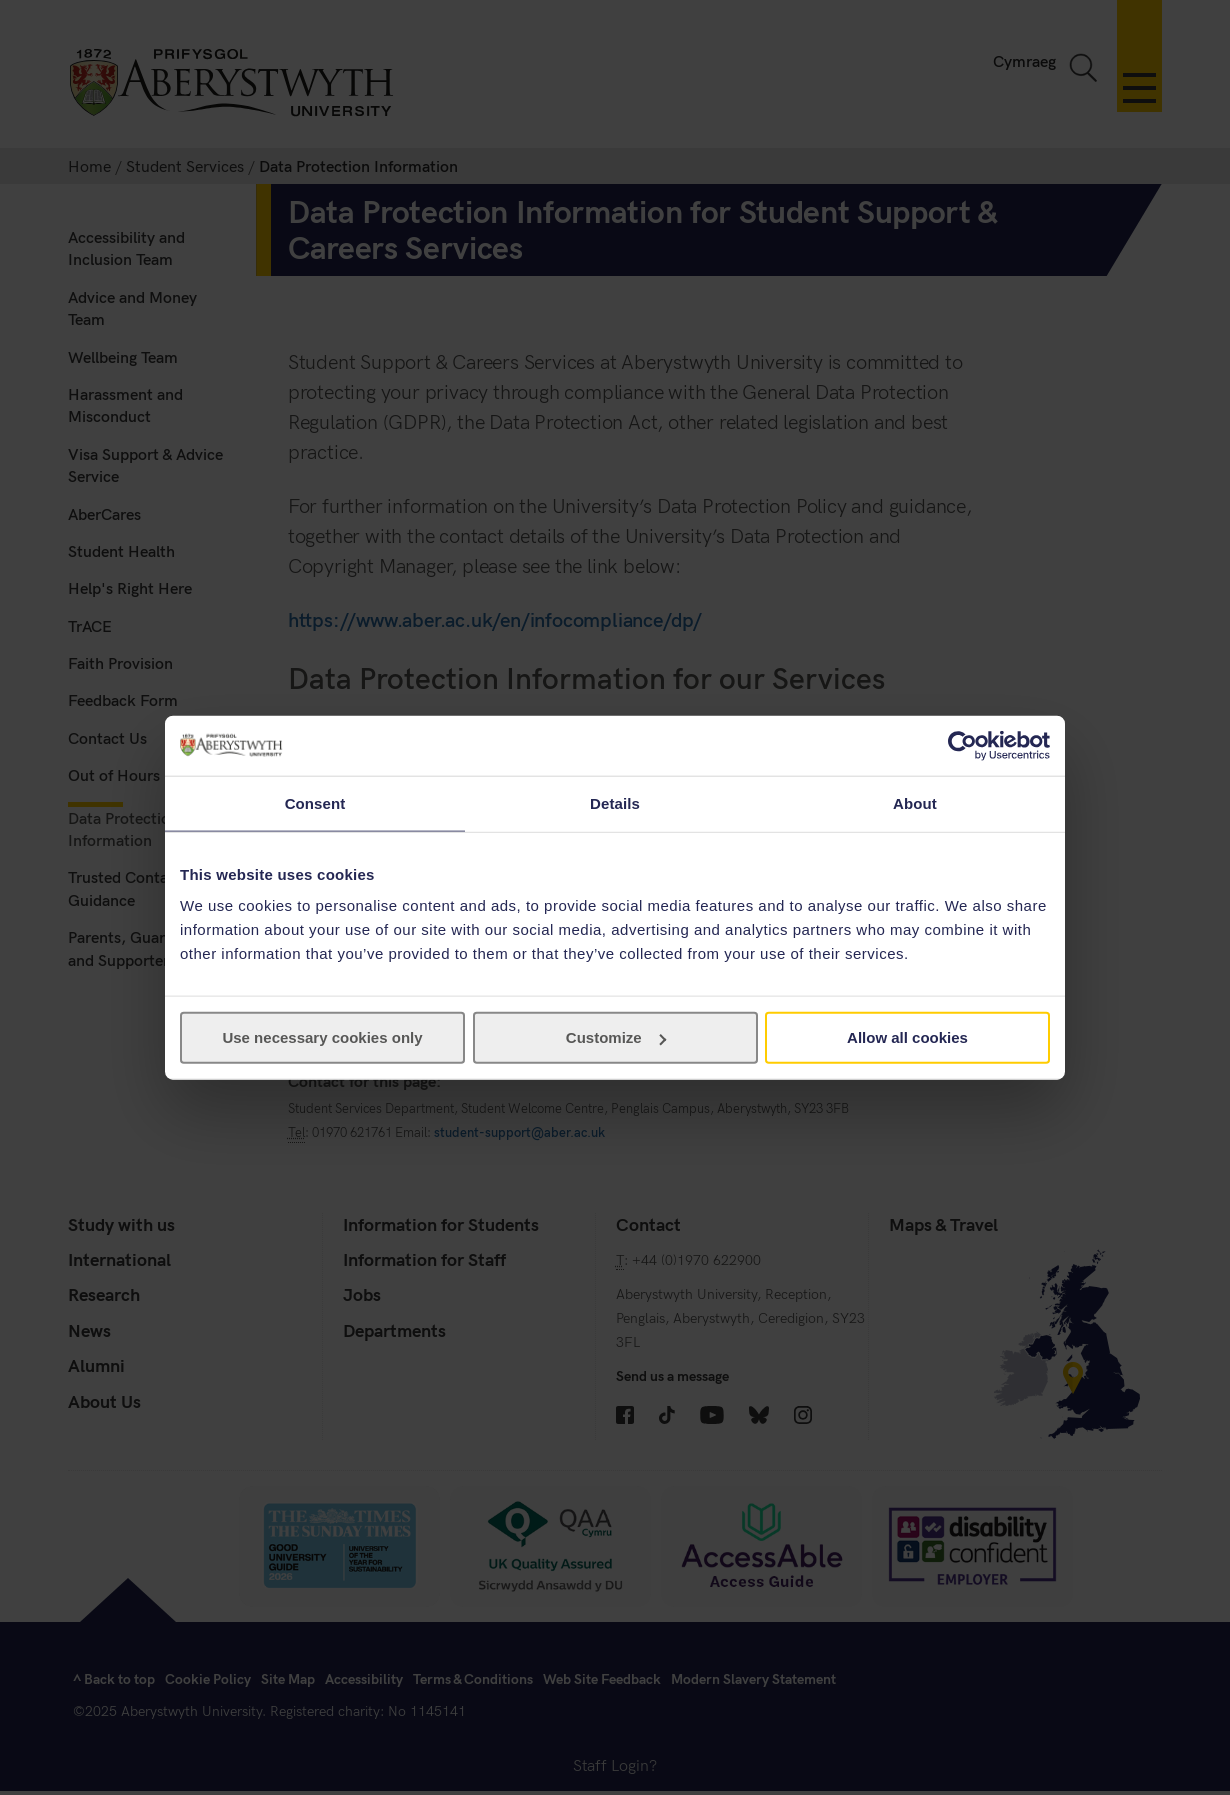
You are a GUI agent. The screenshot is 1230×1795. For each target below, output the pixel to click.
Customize (616, 1037)
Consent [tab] (315, 802)
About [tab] (915, 802)
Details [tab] (615, 802)
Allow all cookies (907, 1037)
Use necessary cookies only (322, 1037)
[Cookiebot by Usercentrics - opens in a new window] (962, 745)
